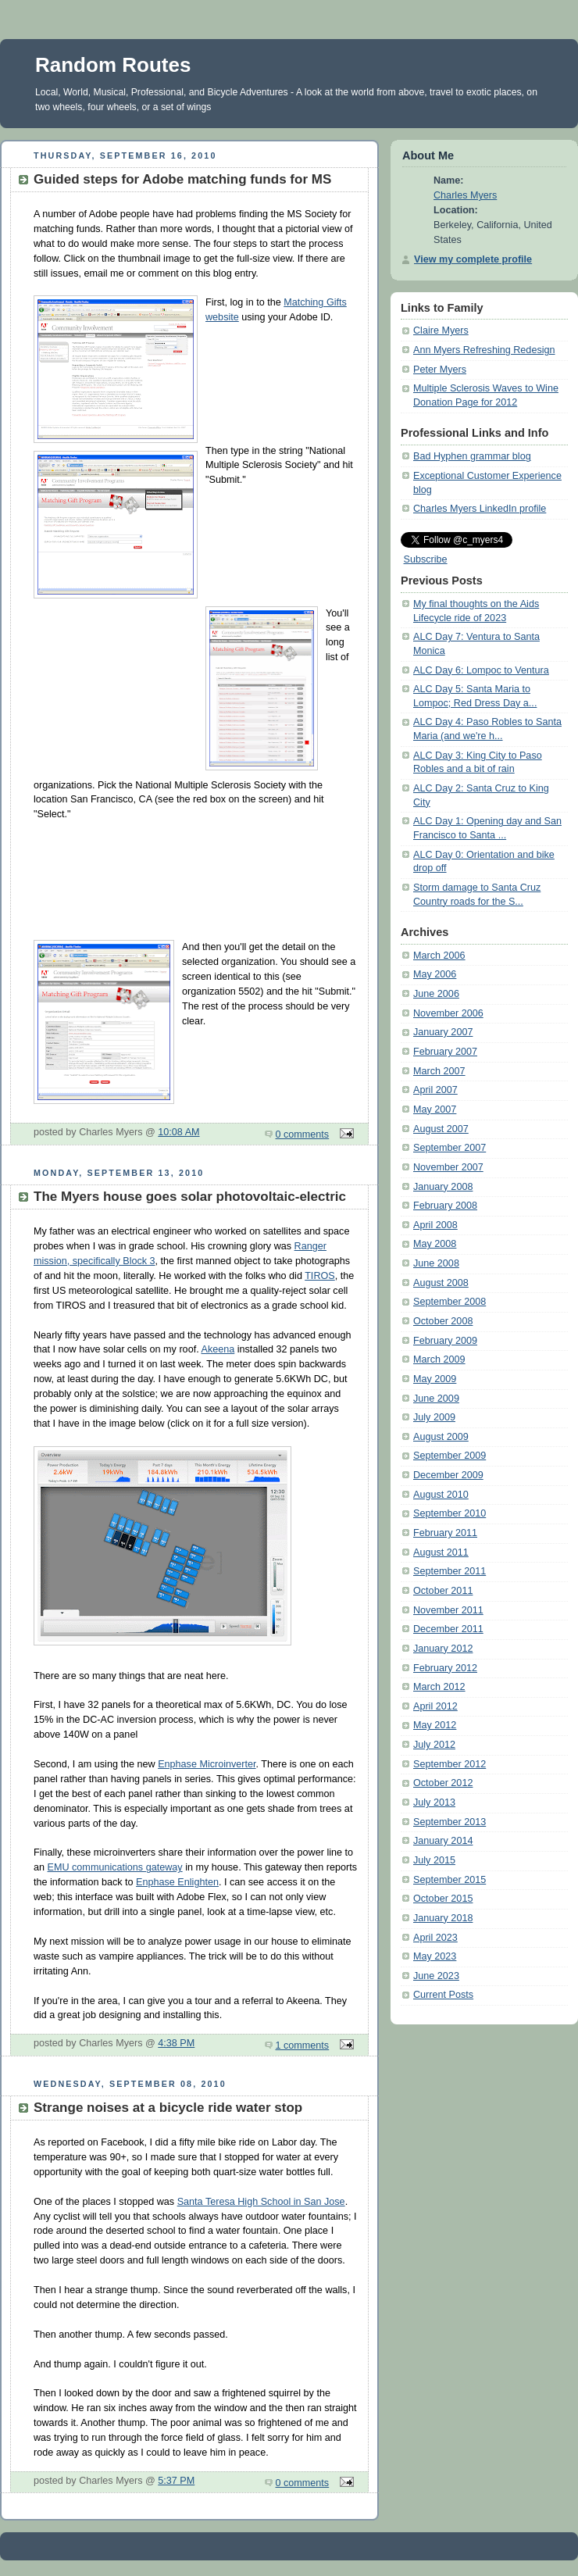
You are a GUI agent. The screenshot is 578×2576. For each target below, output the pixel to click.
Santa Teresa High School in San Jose (261, 2201)
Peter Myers (439, 369)
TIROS (320, 1275)
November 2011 (448, 1610)
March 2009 (439, 1359)
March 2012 (439, 1686)
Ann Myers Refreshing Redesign (484, 350)
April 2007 (435, 1089)
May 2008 (434, 1243)
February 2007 (445, 1051)
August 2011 (441, 1552)
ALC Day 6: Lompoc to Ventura (481, 670)
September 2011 (449, 1571)
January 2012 (443, 1648)
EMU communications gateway (115, 1867)
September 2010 (449, 1513)
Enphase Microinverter (206, 1764)
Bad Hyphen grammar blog (472, 456)
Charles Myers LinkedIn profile (479, 508)
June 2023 (436, 1975)
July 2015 (434, 1860)
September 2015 (449, 1879)
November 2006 (448, 1013)
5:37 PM (176, 2480)
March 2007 (439, 1071)
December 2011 (448, 1629)
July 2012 (434, 1744)
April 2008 (435, 1225)
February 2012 (445, 1668)
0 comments (303, 1134)
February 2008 (445, 1205)
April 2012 (435, 1706)
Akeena (217, 1349)
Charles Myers (465, 195)
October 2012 (443, 1782)
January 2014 (443, 1840)
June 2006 (436, 993)
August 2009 (441, 1436)
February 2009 (445, 1340)
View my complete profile (473, 259)
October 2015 (443, 1898)
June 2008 (436, 1263)
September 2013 (449, 1822)
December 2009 (448, 1475)
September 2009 (449, 1455)
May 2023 (434, 1956)
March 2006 (439, 955)
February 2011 (445, 1532)
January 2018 (443, 1918)
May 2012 (434, 1725)
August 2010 (441, 1494)
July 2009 (434, 1417)
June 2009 (436, 1398)
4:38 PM (176, 2043)
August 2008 (441, 1282)
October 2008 (443, 1321)
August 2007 (441, 1129)
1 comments (303, 2045)
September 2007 (449, 1147)
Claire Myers (441, 330)
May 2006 (434, 974)
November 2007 (448, 1167)
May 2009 (434, 1379)
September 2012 (449, 1764)
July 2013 (434, 1802)
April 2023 (435, 1937)
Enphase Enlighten (177, 1882)
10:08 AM (178, 1132)
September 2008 (449, 1301)
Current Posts (443, 1994)
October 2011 (443, 1590)
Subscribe (426, 559)
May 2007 (434, 1109)
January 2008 (443, 1186)
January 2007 (443, 1032)
